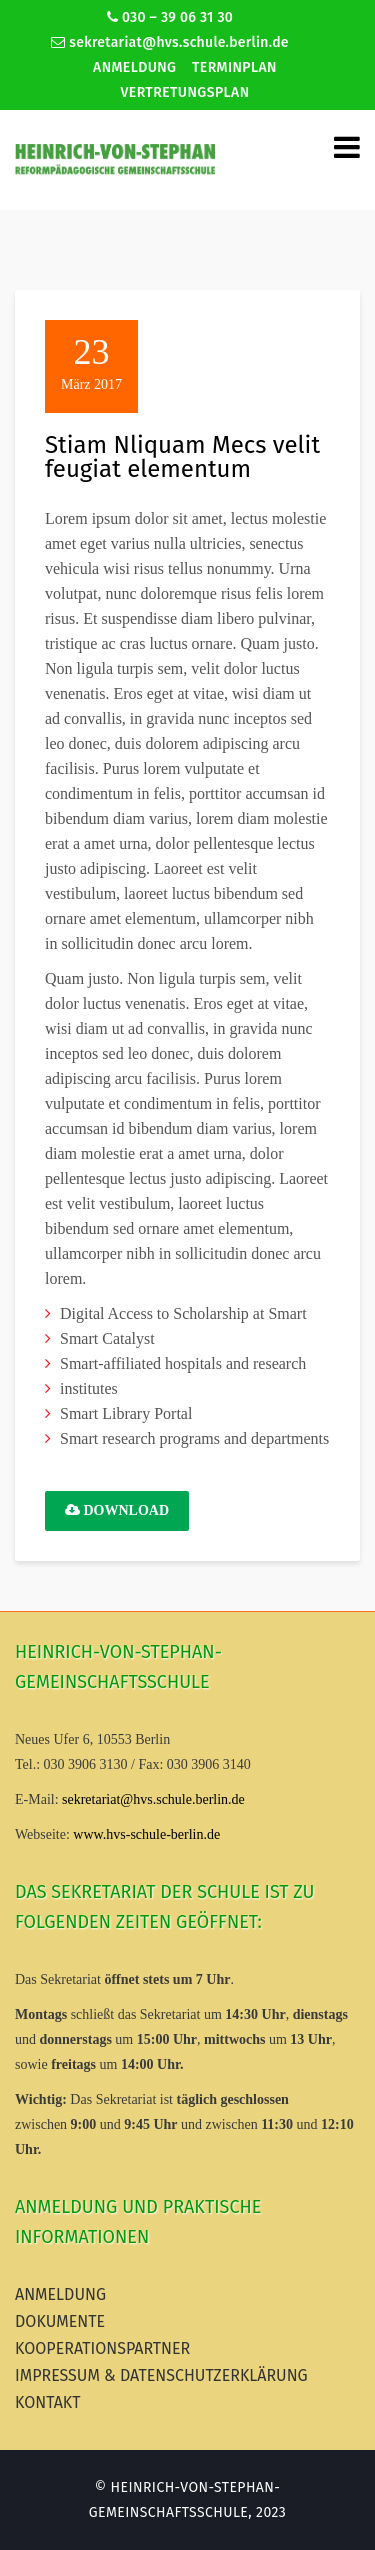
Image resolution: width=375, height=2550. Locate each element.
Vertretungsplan (185, 92)
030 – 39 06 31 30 (170, 17)
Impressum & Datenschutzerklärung (161, 2375)
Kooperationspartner (102, 2348)
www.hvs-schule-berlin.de (146, 1834)
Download (117, 1510)
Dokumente (60, 2321)
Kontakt (48, 2402)
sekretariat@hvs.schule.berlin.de (170, 42)
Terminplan (234, 67)
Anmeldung (134, 67)
